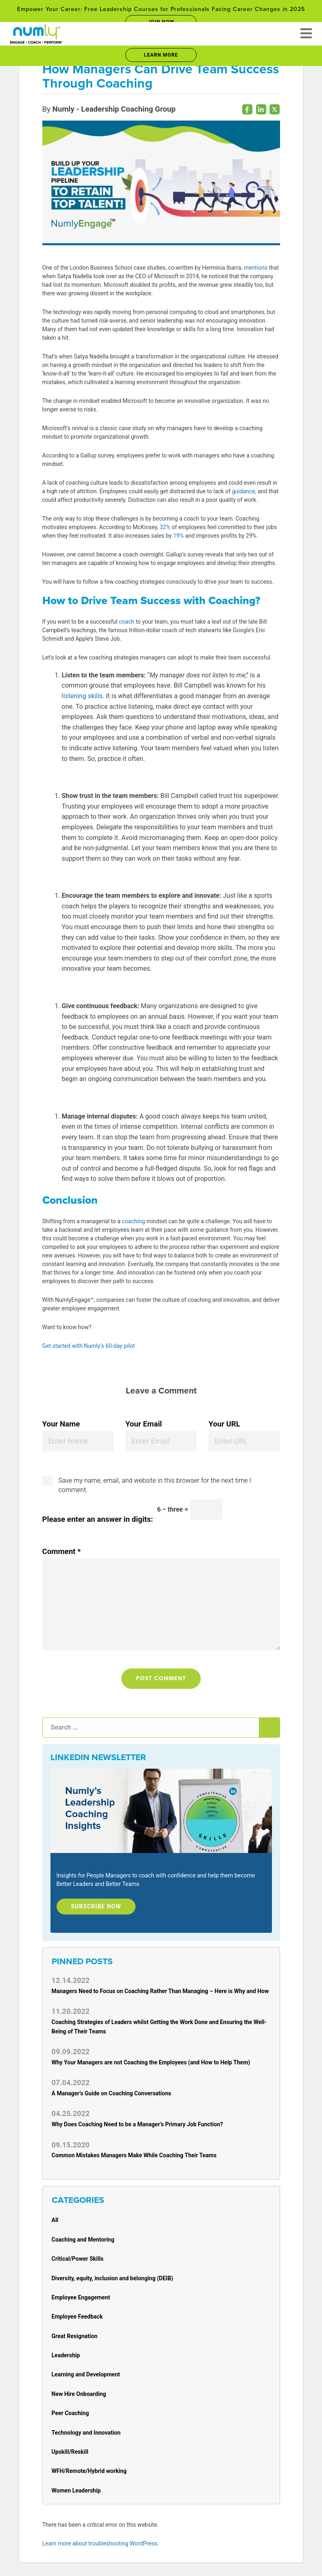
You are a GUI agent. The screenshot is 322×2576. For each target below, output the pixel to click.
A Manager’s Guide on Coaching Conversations (111, 2093)
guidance (243, 491)
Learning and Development (86, 2374)
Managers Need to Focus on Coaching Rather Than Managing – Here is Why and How (160, 1991)
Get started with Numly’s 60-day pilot (88, 1346)
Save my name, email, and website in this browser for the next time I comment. (155, 1485)
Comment (61, 1551)
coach (126, 621)
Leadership (66, 2355)
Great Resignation (75, 2336)
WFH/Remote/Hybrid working (89, 2471)
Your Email (143, 1424)
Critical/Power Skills (78, 2258)
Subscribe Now (96, 1906)
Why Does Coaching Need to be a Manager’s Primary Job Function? (137, 2124)
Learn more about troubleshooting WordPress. (100, 2543)
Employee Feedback (77, 2316)
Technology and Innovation (86, 2432)
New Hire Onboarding (79, 2394)
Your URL (224, 1424)
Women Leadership (76, 2490)
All (55, 2220)
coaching (133, 1221)
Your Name (61, 1424)
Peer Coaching (70, 2413)
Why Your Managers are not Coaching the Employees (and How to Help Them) (151, 2062)
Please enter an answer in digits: (97, 1519)
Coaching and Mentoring (83, 2239)
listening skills (82, 696)
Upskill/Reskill (70, 2452)
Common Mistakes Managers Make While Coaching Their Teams (134, 2155)
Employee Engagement (81, 2297)
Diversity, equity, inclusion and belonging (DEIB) (112, 2278)
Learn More (161, 55)
